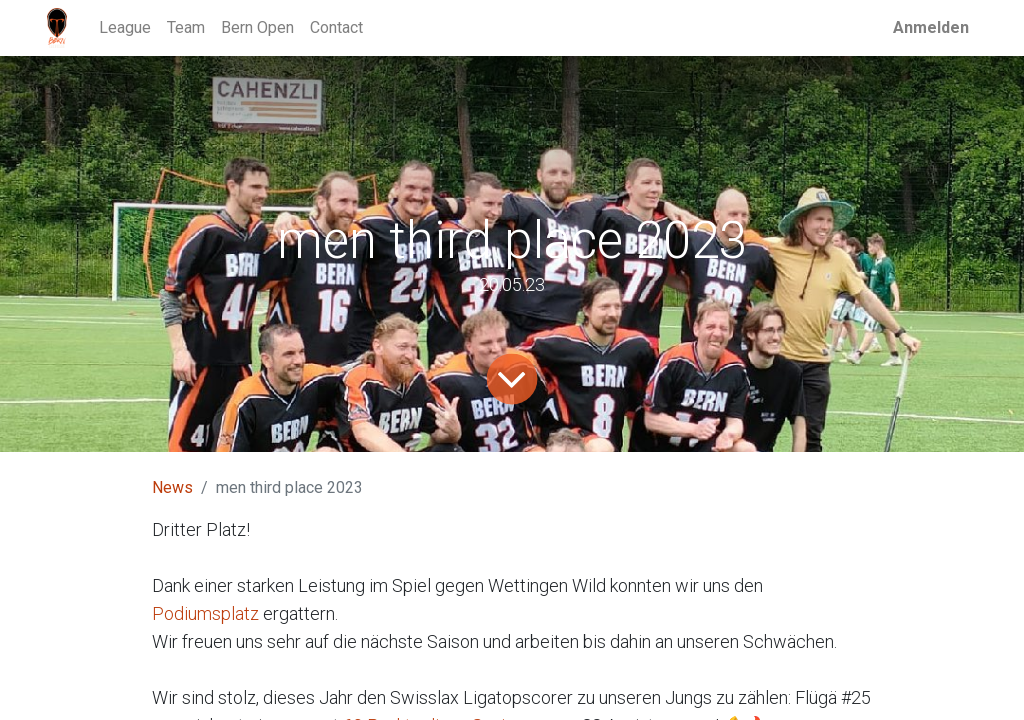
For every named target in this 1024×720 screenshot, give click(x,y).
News (172, 487)
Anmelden (931, 27)
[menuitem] (125, 28)
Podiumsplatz (207, 613)
